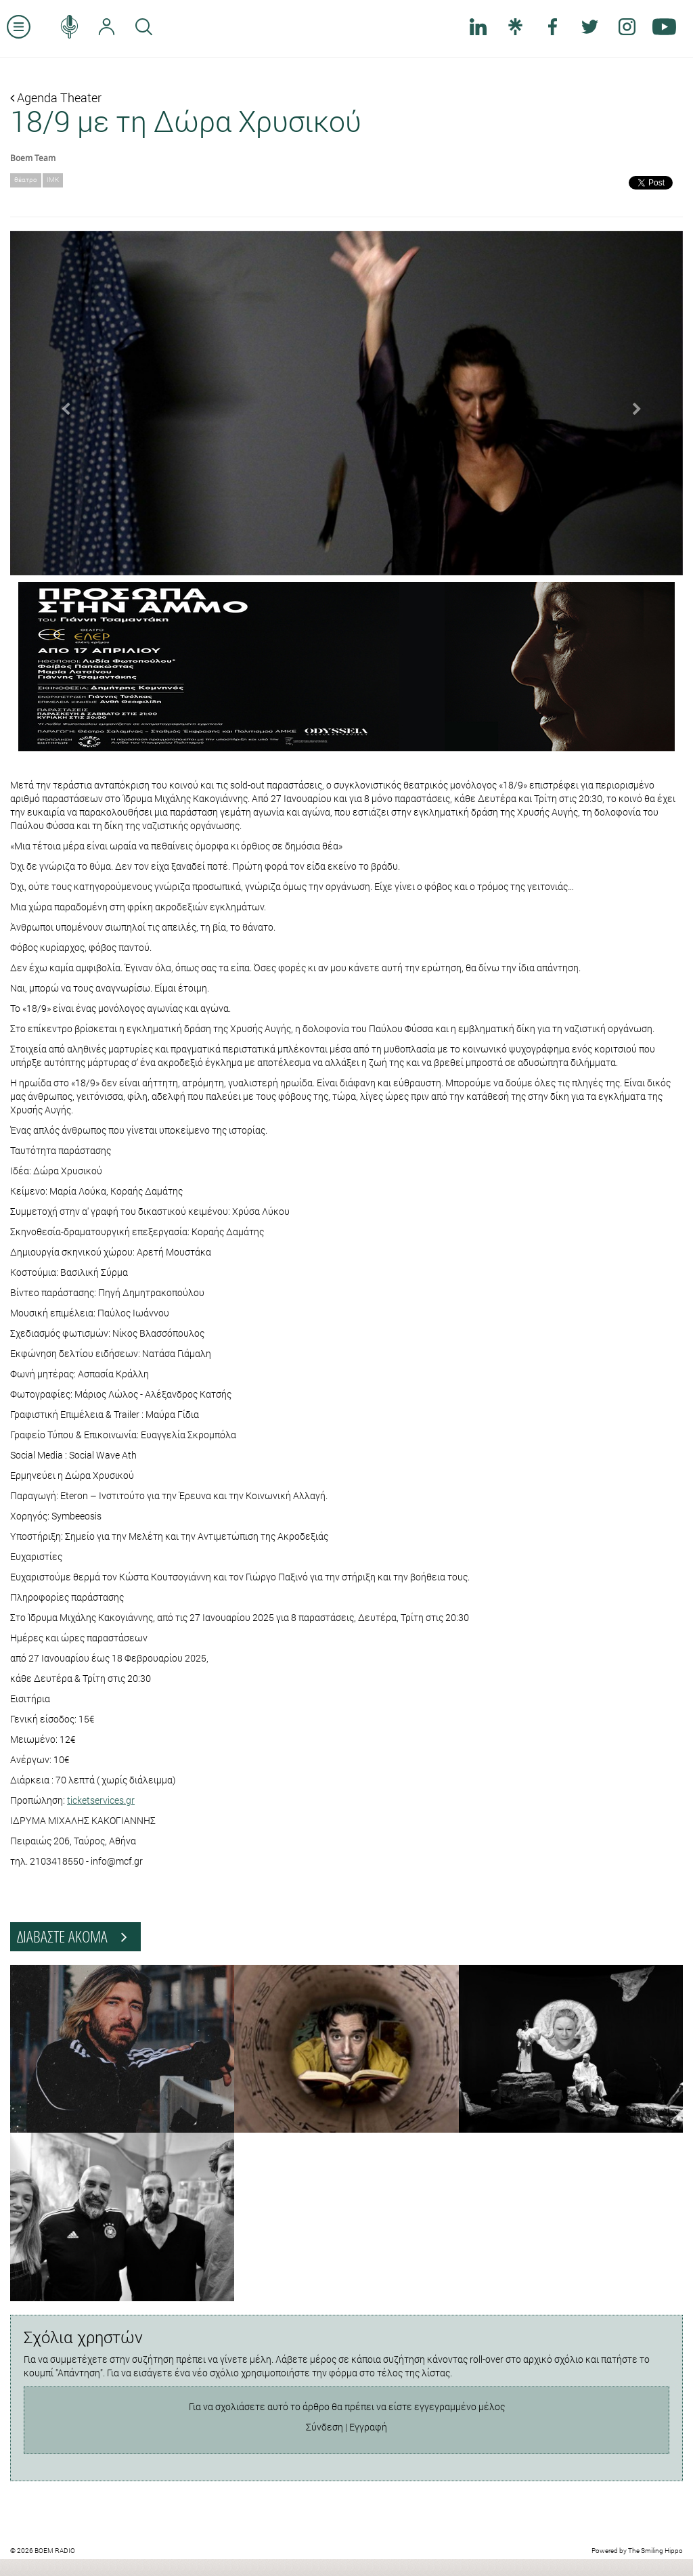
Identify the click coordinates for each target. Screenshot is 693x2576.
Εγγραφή (368, 2426)
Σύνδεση (324, 2426)
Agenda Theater (56, 97)
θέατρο (25, 179)
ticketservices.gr (101, 1800)
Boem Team (32, 157)
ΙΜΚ (53, 179)
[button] (60, 403)
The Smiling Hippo (655, 2550)
